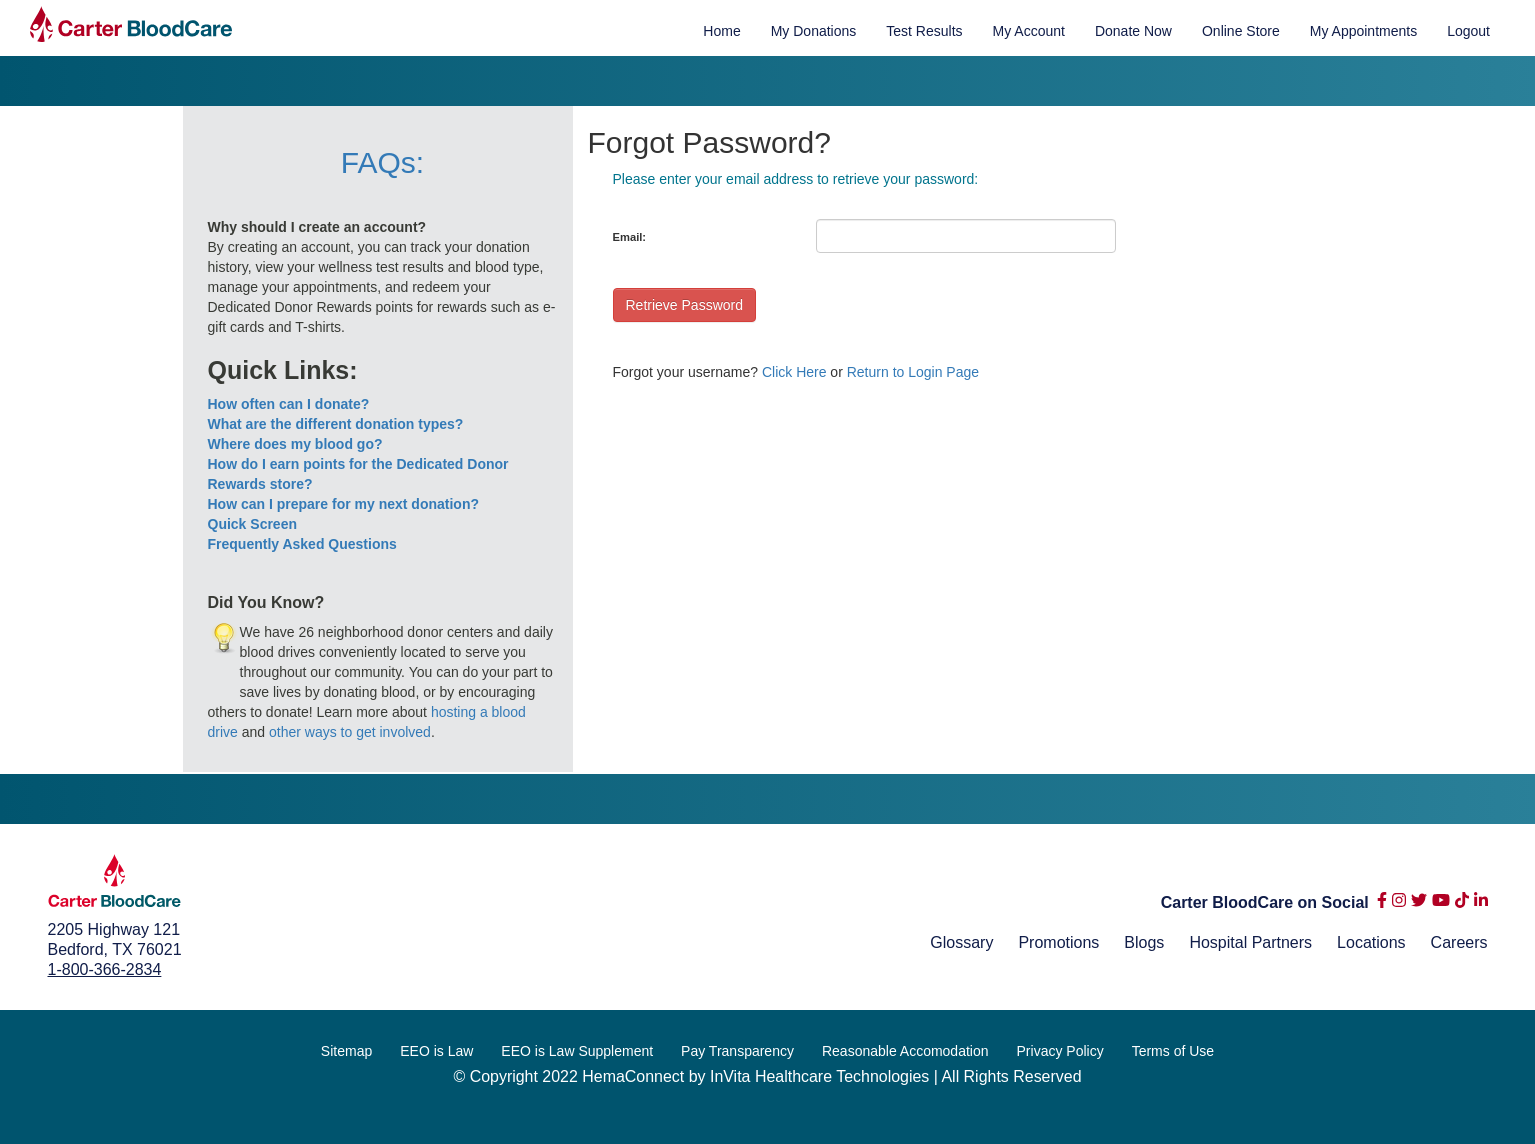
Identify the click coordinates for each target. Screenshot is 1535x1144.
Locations (1371, 942)
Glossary (961, 942)
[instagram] (1399, 904)
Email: (630, 237)
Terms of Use (1173, 1051)
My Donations (814, 31)
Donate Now (1133, 31)
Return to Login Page (913, 372)
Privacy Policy (1060, 1051)
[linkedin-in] (1481, 904)
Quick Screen (253, 524)
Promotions (1058, 942)
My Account (1029, 31)
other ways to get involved (350, 732)
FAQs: (382, 162)
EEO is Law (436, 1051)
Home (721, 31)
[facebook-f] (1382, 904)
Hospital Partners (1250, 942)
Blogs (1144, 942)
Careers (1459, 942)
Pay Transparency (737, 1051)
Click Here (794, 372)
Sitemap (346, 1051)
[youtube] (1441, 904)
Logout (1468, 31)
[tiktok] (1462, 904)
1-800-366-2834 (105, 969)
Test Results (924, 31)
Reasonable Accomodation (905, 1051)
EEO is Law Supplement (577, 1051)
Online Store (1241, 31)
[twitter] (1419, 904)
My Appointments (1363, 31)
